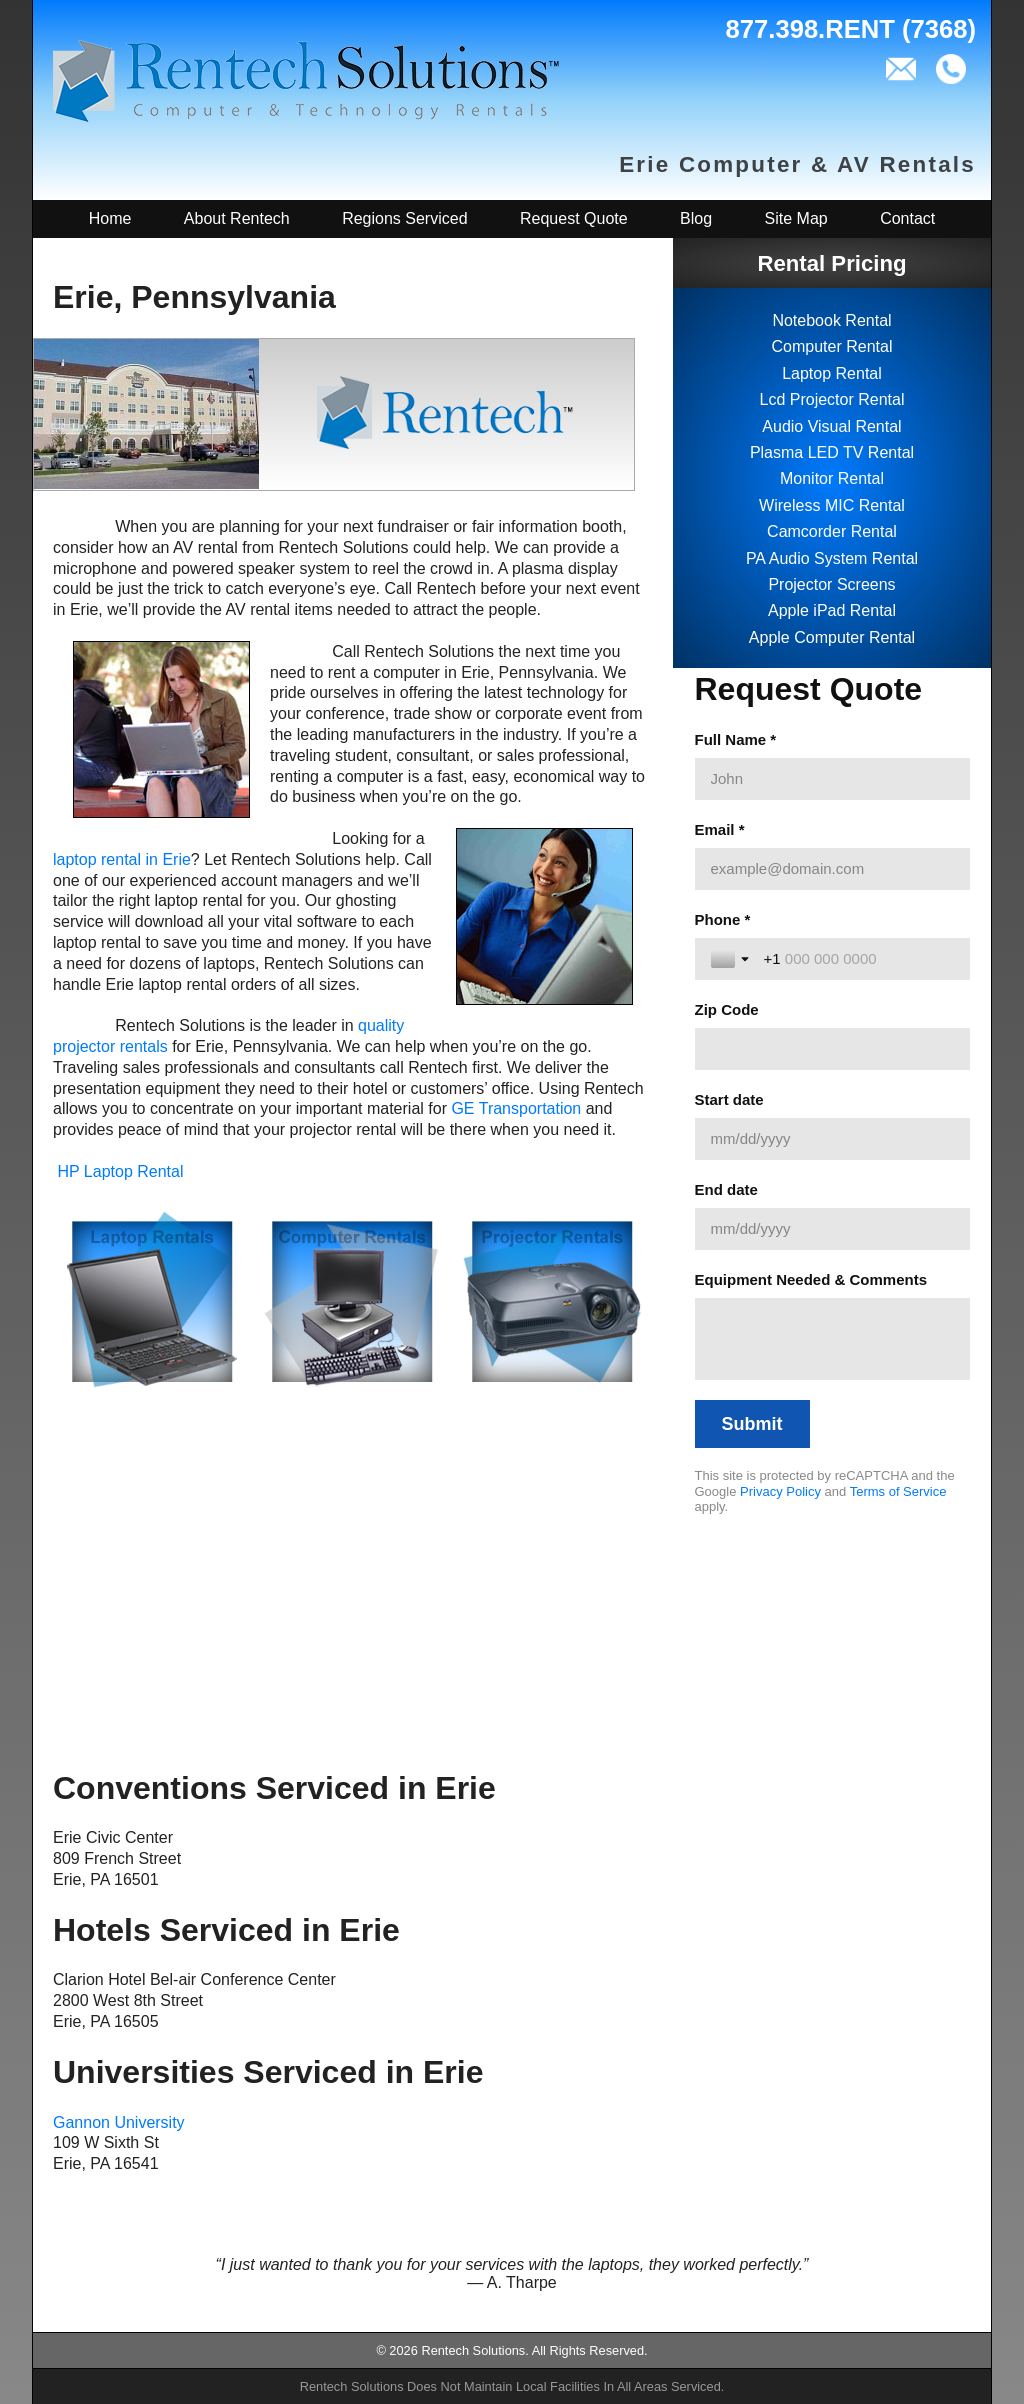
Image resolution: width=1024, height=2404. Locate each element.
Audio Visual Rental (831, 426)
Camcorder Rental (832, 531)
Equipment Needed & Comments (811, 1279)
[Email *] (832, 869)
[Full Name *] (832, 779)
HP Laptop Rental (120, 1171)
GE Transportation (516, 1108)
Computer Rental (832, 346)
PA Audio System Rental (832, 558)
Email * (720, 829)
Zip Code (727, 1009)
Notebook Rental (831, 320)
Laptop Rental (832, 373)
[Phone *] (859, 959)
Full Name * (736, 739)
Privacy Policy (780, 1491)
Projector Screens (831, 584)
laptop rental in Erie (122, 859)
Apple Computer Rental (832, 637)
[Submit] (752, 1424)
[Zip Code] (832, 1049)
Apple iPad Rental (832, 610)
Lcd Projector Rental (832, 399)
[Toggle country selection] (732, 959)
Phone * (723, 919)
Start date (729, 1099)
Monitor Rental (832, 478)
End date (726, 1189)
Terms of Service (898, 1491)
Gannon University (119, 2122)
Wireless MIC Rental (832, 505)
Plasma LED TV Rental (832, 452)
